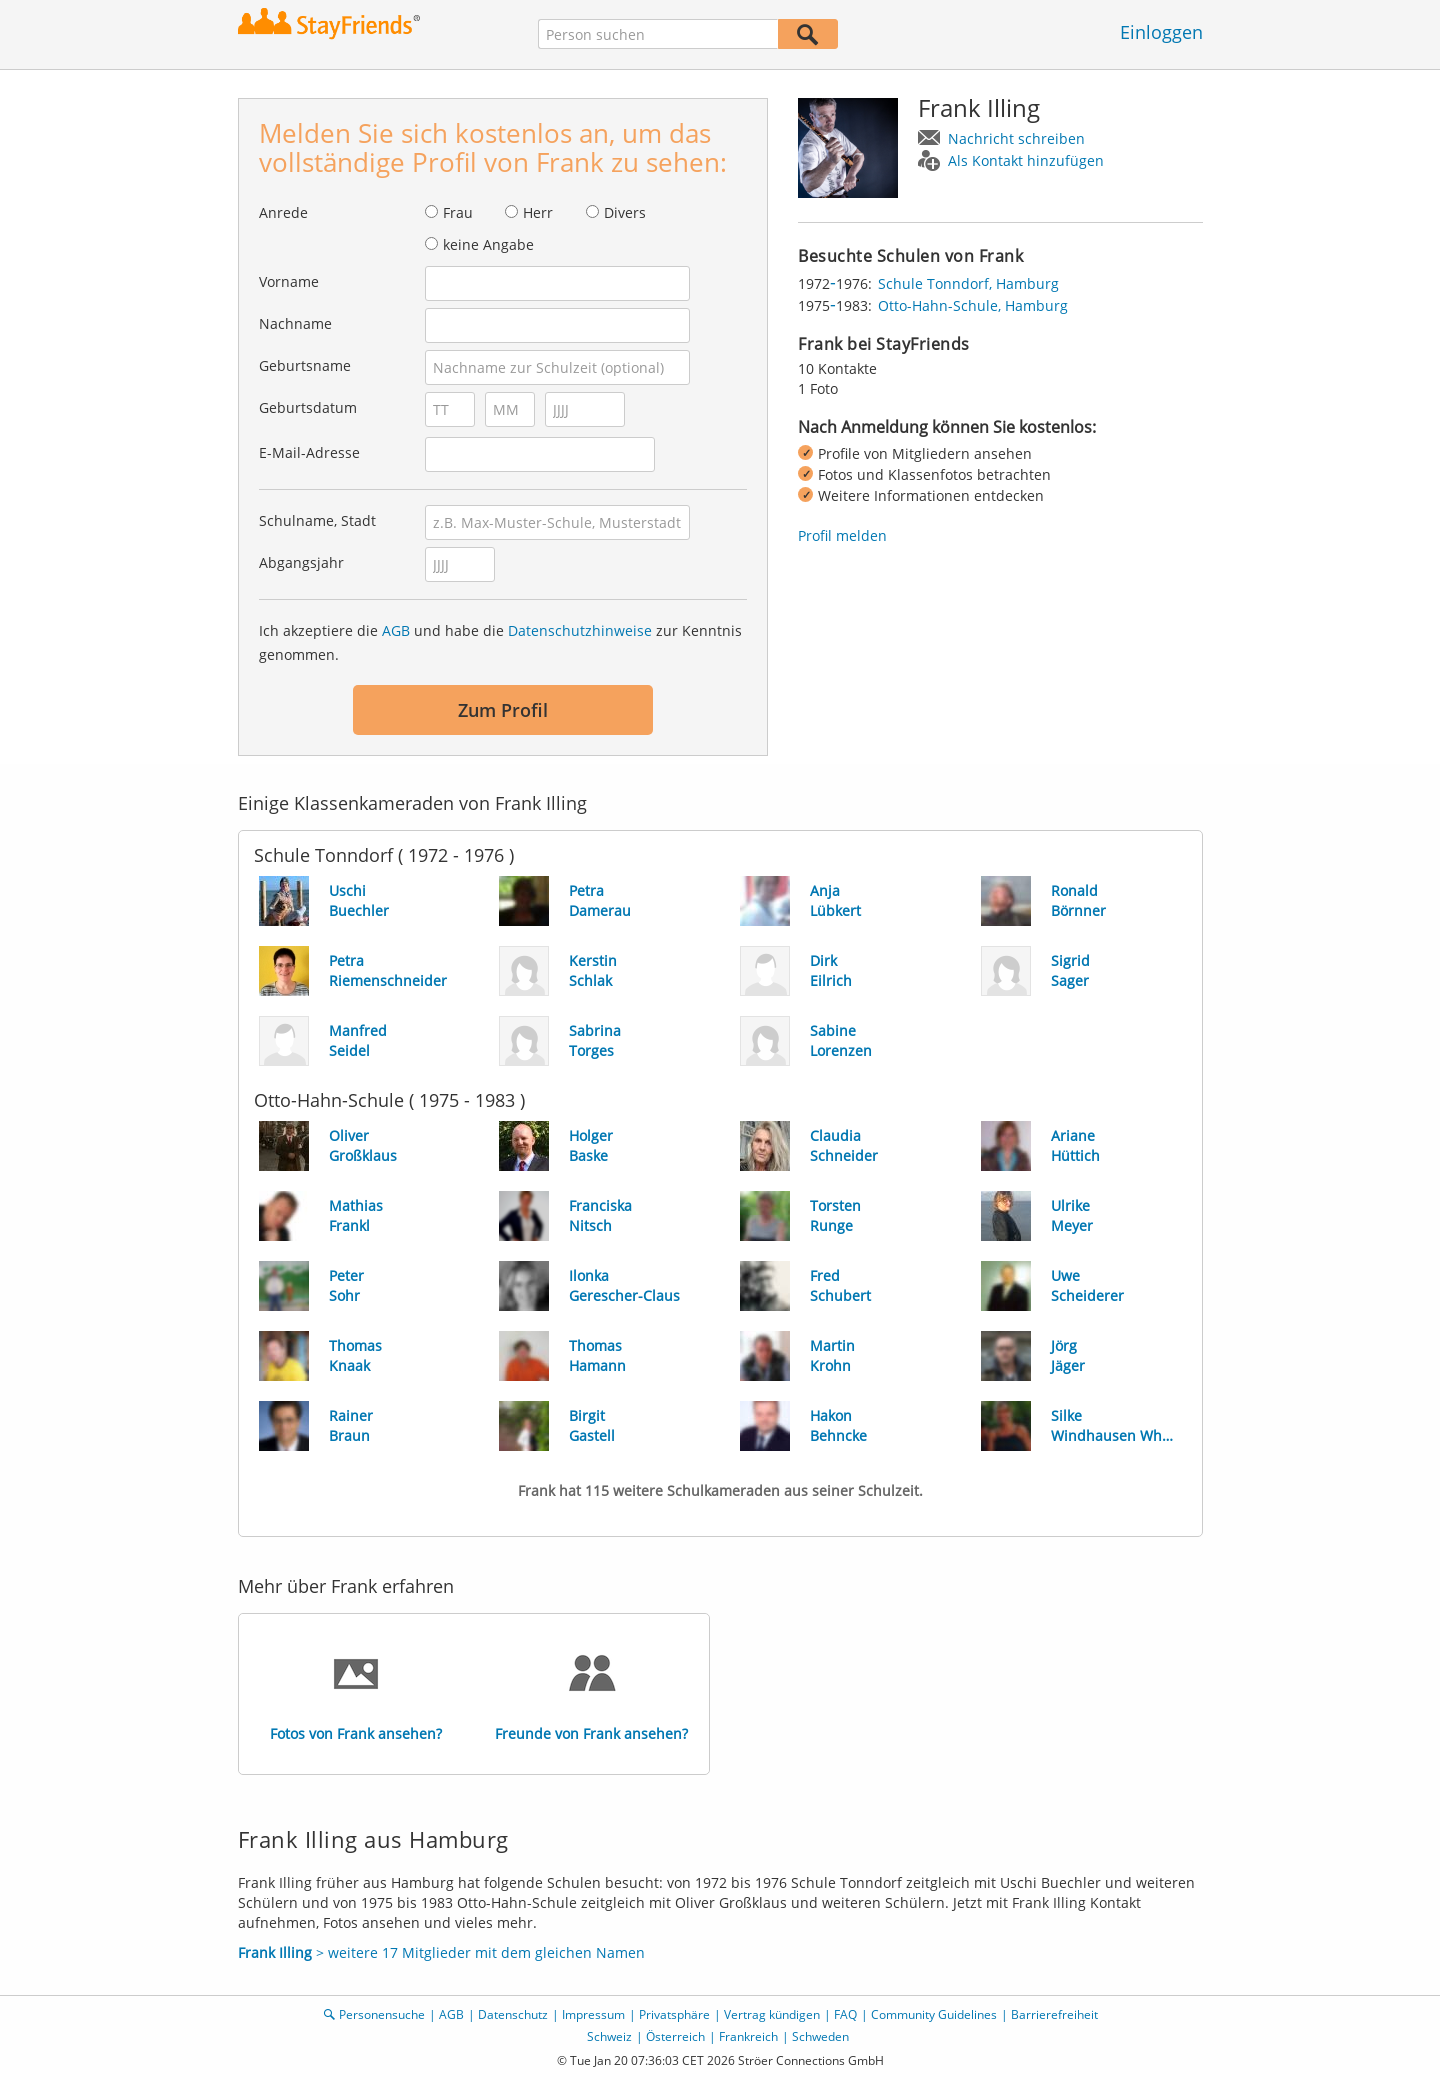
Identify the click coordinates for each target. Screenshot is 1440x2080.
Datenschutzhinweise (580, 630)
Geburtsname (305, 365)
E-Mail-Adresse (309, 452)
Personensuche (382, 2014)
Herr (538, 212)
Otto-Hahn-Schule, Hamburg (973, 305)
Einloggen (1161, 32)
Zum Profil (503, 710)
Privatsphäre (674, 2014)
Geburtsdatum (308, 407)
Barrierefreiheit (1054, 2014)
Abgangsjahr (301, 562)
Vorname (289, 281)
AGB (396, 630)
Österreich (675, 2036)
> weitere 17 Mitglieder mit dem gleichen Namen (441, 1952)
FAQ (845, 2014)
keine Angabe (488, 244)
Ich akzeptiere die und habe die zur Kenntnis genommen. (500, 642)
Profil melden (842, 535)
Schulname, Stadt (317, 520)
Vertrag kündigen (772, 2014)
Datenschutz (513, 2014)
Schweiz (609, 2036)
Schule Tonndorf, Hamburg (968, 283)
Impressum (593, 2014)
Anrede (283, 212)
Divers (625, 212)
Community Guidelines (934, 2014)
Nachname (295, 323)
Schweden (820, 2036)
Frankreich (748, 2036)
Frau (458, 212)
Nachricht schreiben (1016, 138)
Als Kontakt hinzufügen (1026, 160)
